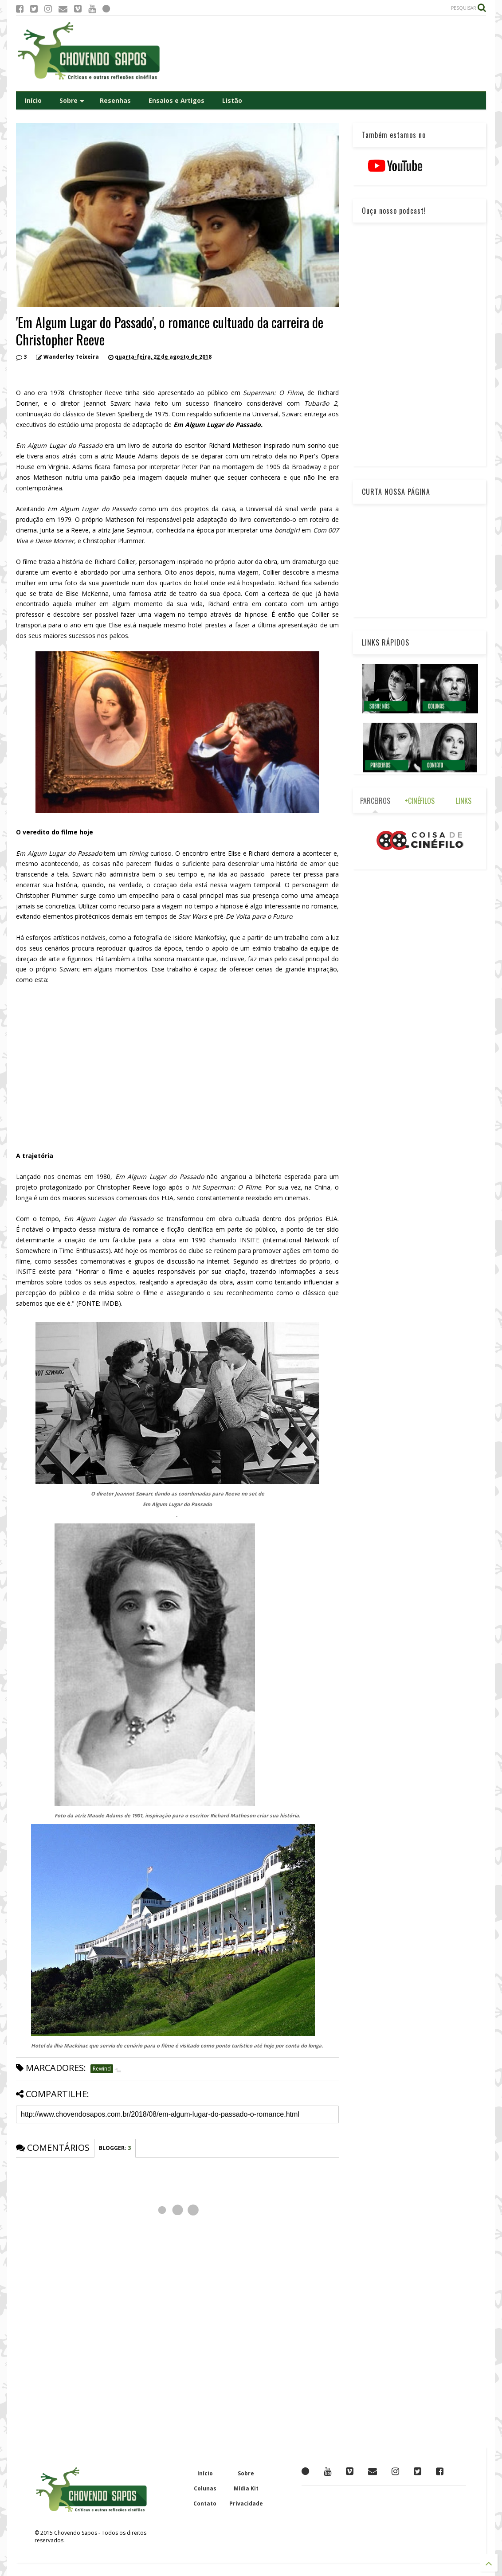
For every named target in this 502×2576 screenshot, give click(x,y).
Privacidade (246, 2503)
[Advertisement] (324, 54)
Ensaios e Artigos (176, 100)
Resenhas (115, 100)
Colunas (205, 2488)
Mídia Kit (246, 2488)
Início (33, 100)
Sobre (71, 100)
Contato (204, 2503)
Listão (232, 100)
